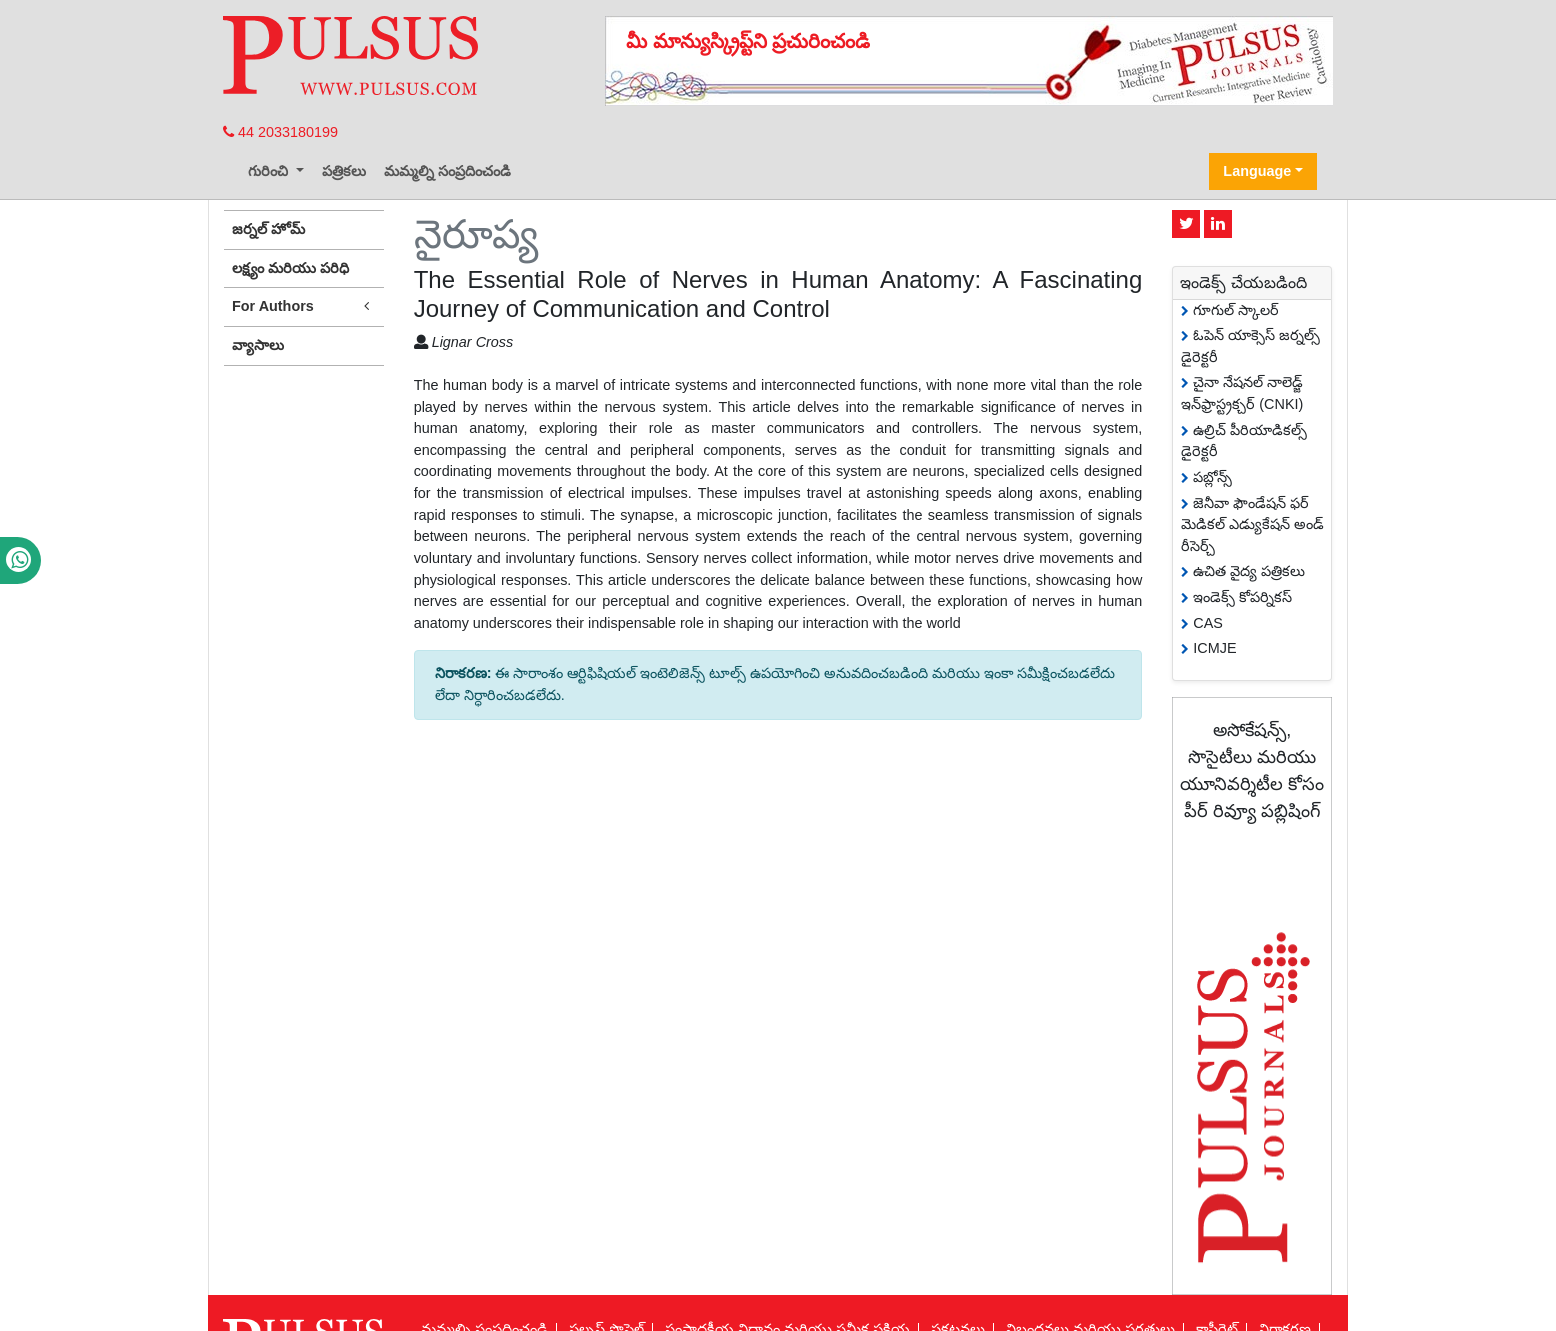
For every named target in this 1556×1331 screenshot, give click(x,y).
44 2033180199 (280, 132)
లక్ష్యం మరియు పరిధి (290, 268)
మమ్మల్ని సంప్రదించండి (447, 171)
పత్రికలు (344, 171)
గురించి (270, 171)
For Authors (304, 306)
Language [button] (1257, 171)
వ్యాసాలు (258, 345)
